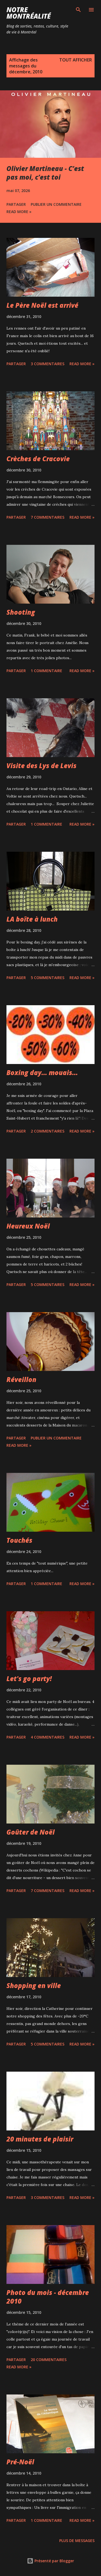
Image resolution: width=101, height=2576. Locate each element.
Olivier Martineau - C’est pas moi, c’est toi (45, 173)
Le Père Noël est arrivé (42, 305)
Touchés (19, 1540)
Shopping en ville (33, 1985)
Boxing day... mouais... (42, 1072)
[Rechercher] (78, 9)
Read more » (19, 211)
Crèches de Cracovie (38, 458)
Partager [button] (16, 204)
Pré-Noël (20, 2461)
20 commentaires (49, 2359)
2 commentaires (47, 1131)
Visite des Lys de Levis (41, 765)
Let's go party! (29, 1678)
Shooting (20, 612)
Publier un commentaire (56, 204)
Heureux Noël (28, 1226)
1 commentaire (46, 670)
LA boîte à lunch (32, 919)
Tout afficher (75, 60)
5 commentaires (47, 977)
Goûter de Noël (30, 1832)
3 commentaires (47, 363)
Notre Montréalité (28, 12)
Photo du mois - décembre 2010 (47, 2296)
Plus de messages (77, 2540)
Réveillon (21, 1379)
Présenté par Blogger (50, 2560)
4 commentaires (47, 1737)
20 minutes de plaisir (39, 2138)
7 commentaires (47, 517)
